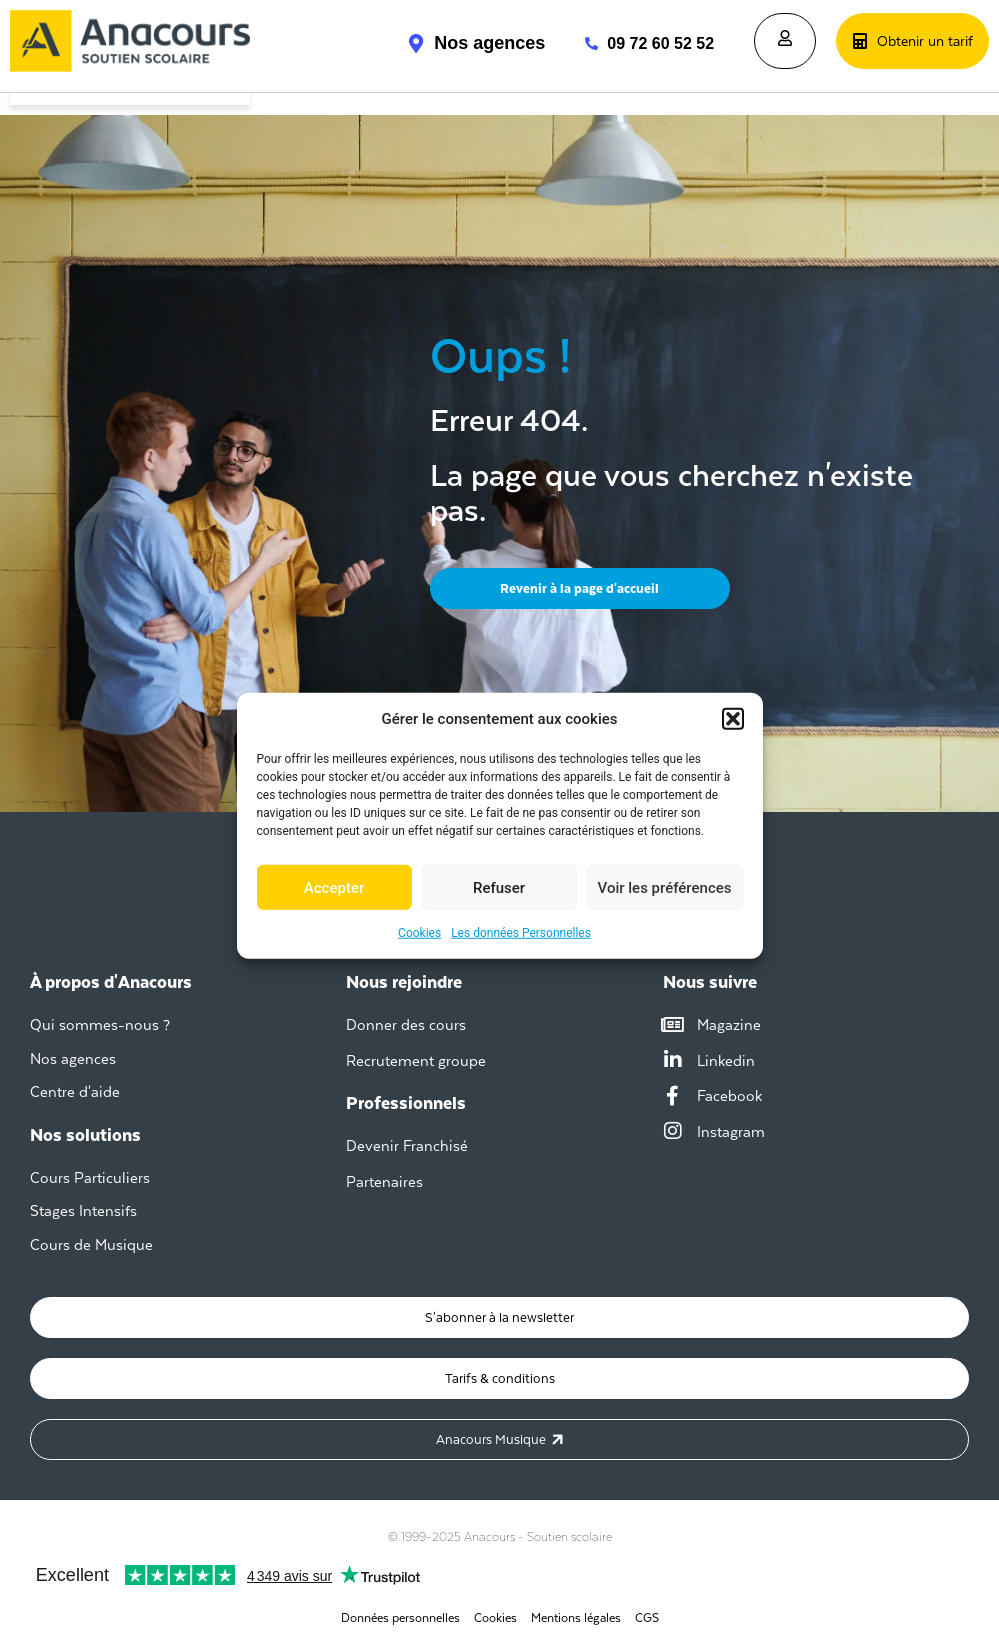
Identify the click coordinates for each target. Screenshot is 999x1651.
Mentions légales (576, 1618)
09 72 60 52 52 (660, 43)
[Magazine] (673, 1025)
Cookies (419, 933)
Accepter (334, 887)
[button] (733, 719)
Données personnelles (400, 1618)
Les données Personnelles (521, 933)
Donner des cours (406, 1024)
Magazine (729, 1024)
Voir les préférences (665, 887)
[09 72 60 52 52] (581, 43)
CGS (647, 1618)
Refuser (499, 887)
